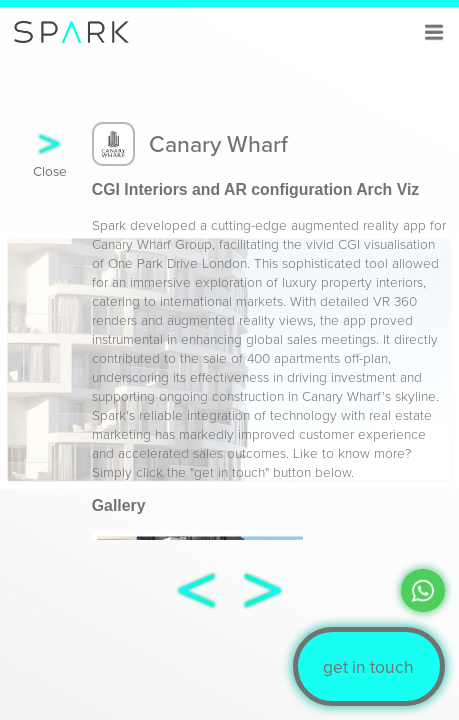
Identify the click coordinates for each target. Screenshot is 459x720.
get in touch (368, 666)
